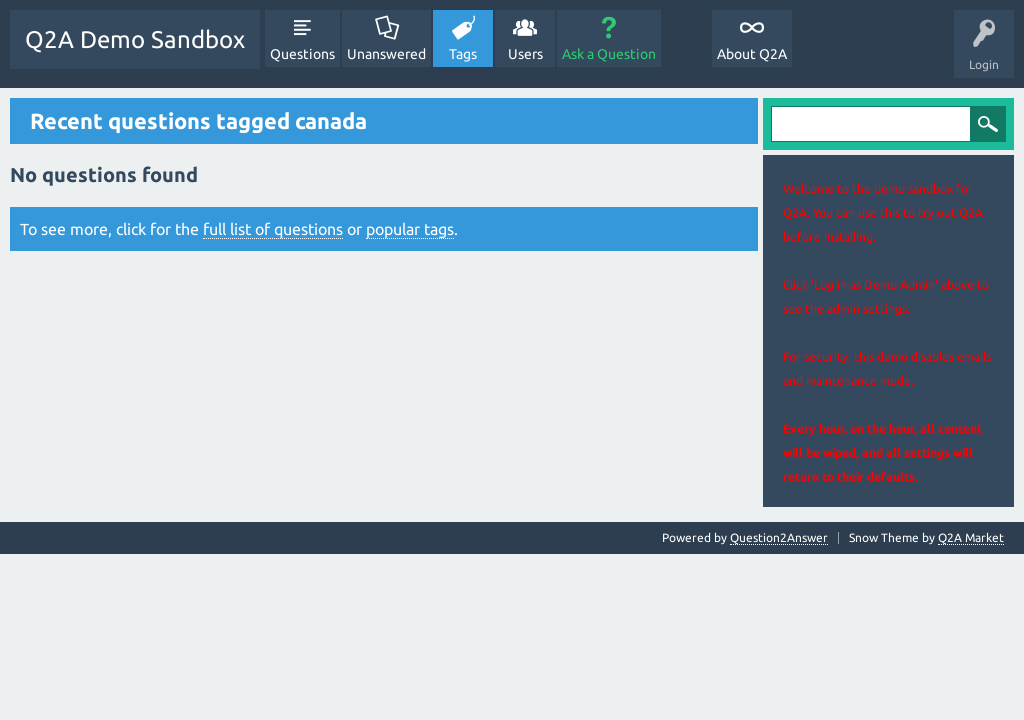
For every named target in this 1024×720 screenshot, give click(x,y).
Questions (302, 54)
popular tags (410, 229)
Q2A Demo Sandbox (135, 39)
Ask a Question (609, 54)
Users (525, 54)
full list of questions (273, 229)
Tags (463, 54)
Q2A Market (971, 537)
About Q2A (752, 54)
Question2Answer (779, 537)
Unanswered (386, 54)
